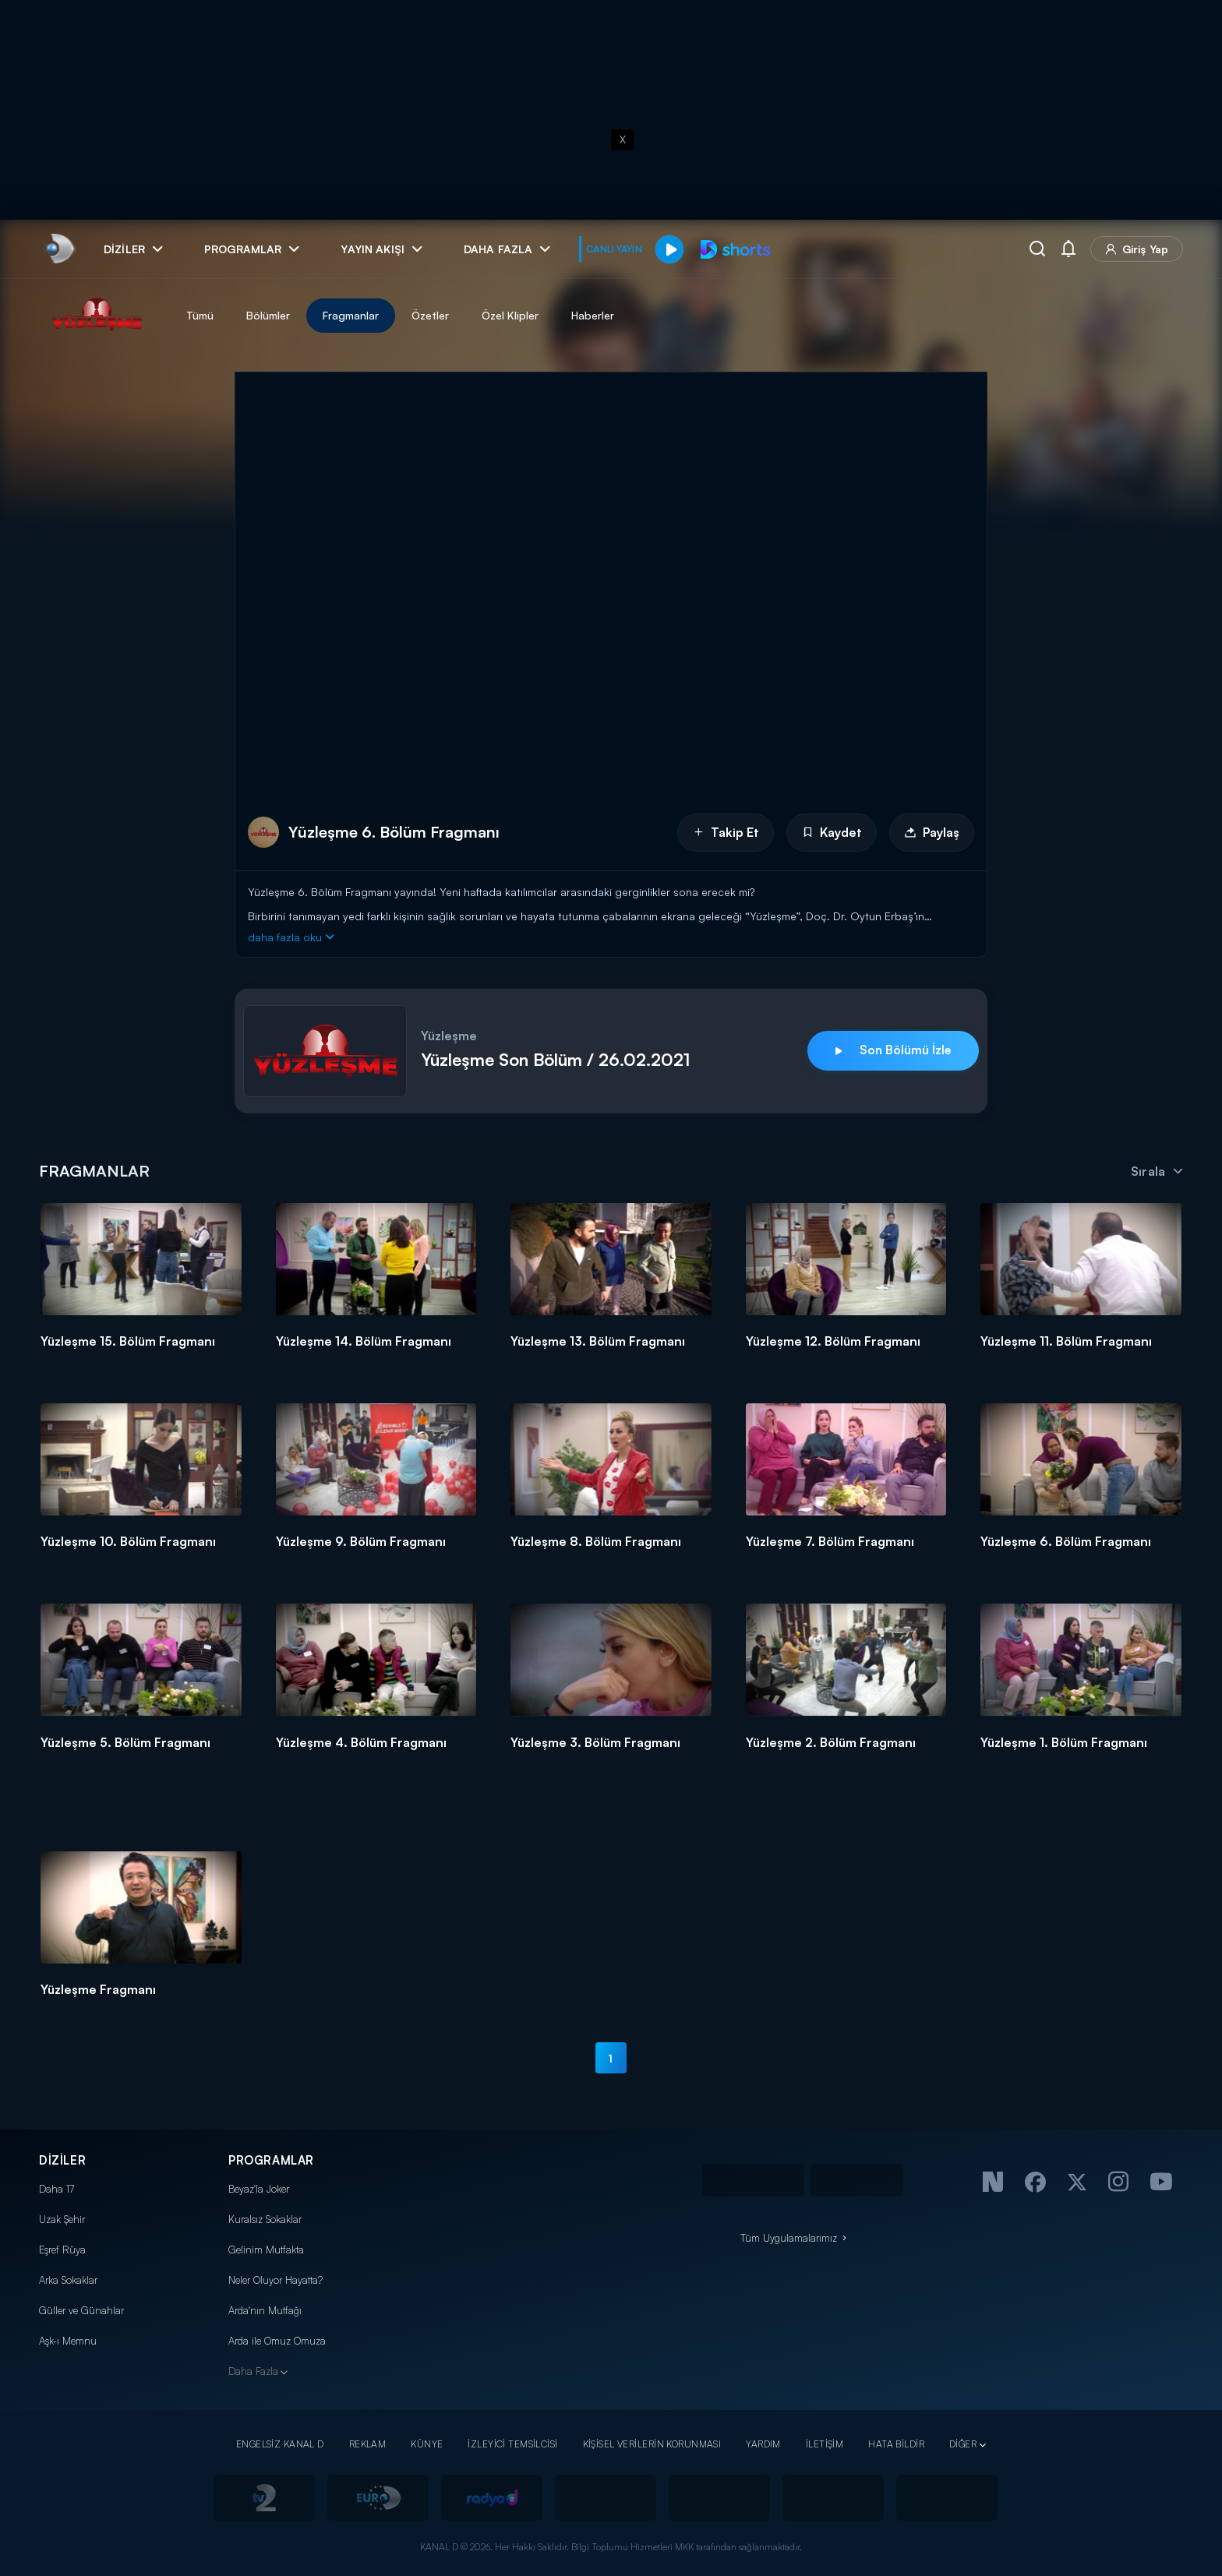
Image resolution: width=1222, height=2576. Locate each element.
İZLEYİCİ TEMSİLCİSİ (512, 2444)
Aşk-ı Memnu (68, 2340)
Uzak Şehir (62, 2219)
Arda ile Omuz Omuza (277, 2340)
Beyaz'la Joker (258, 2189)
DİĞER (963, 2444)
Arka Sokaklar (68, 2280)
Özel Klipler (510, 315)
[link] (59, 249)
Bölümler (268, 315)
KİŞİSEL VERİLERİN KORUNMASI (652, 2444)
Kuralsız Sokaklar (265, 2219)
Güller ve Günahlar (81, 2310)
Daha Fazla (253, 2371)
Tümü (200, 315)
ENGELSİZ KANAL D (280, 2444)
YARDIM (763, 2444)
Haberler (592, 315)
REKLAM (368, 2444)
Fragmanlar (351, 315)
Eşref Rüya (62, 2249)
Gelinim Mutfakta (266, 2249)
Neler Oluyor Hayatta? (275, 2280)
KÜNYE (427, 2444)
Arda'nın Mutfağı (265, 2310)
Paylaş (931, 832)
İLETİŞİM (824, 2444)
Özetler (430, 315)
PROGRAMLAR (271, 2160)
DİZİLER (62, 2160)
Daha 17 (56, 2189)
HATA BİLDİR (896, 2444)
